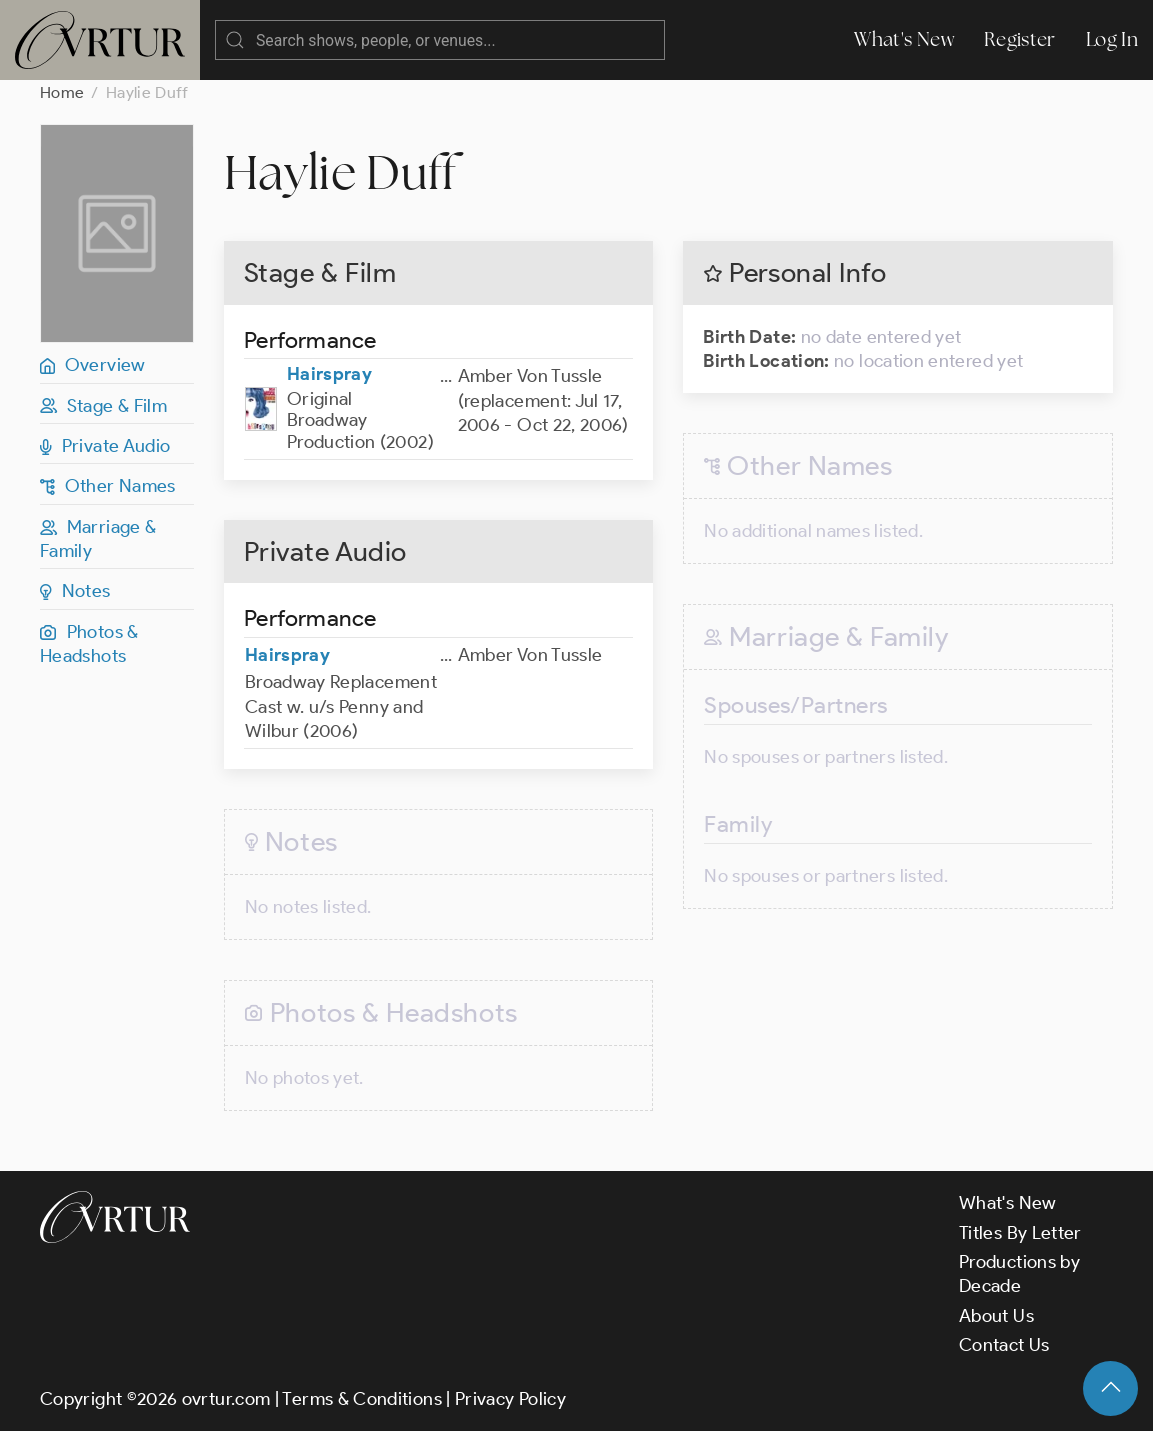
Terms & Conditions (361, 1399)
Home (62, 92)
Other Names (108, 486)
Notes (75, 591)
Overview (93, 365)
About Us (996, 1316)
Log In (1112, 39)
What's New (904, 39)
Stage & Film (103, 406)
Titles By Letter (1020, 1233)
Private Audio (105, 446)
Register (1020, 39)
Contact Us (1004, 1345)
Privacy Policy (510, 1399)
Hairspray (329, 374)
